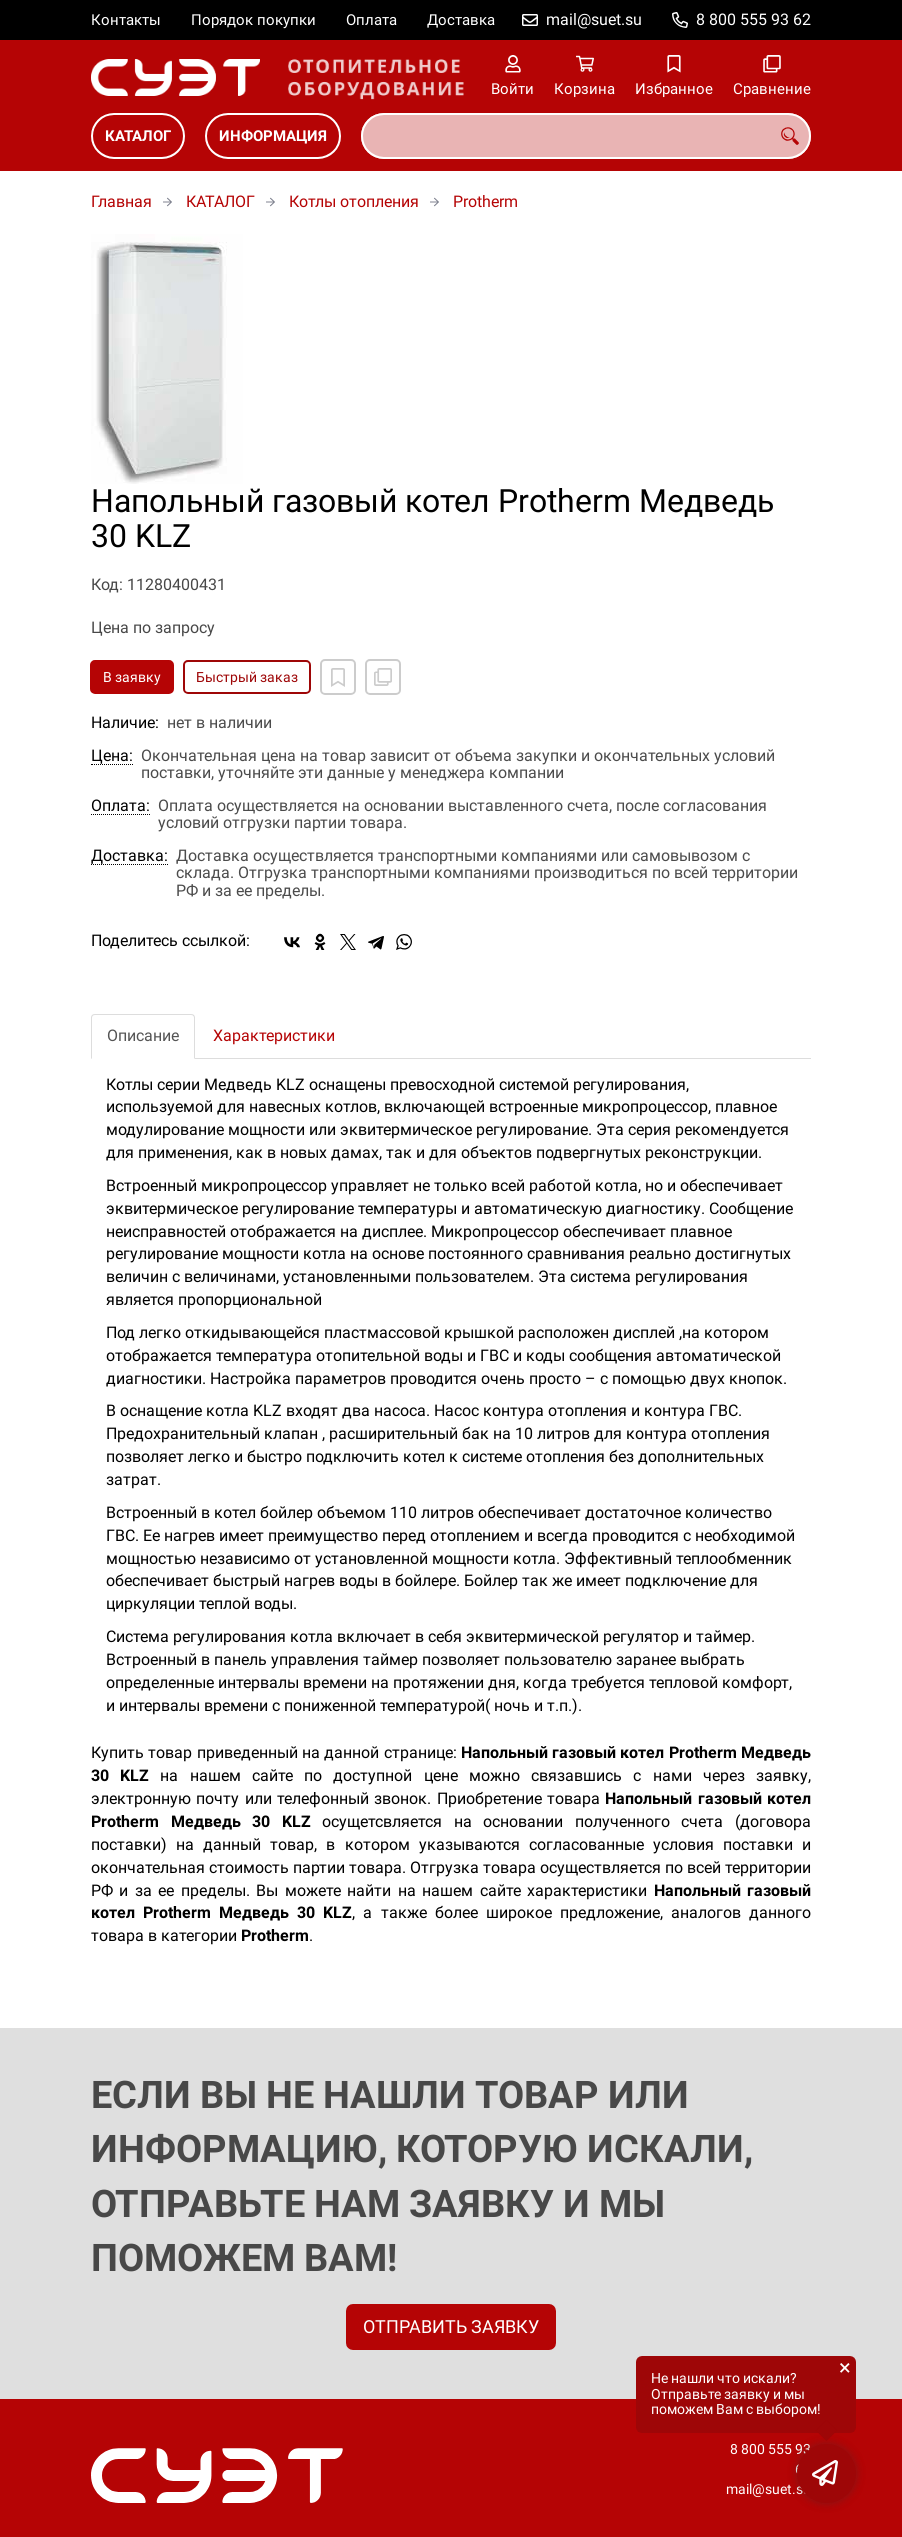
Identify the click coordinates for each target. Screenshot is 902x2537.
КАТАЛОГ (138, 136)
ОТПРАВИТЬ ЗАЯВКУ (451, 2326)
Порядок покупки (253, 20)
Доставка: (129, 856)
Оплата (371, 20)
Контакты (126, 20)
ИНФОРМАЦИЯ (273, 136)
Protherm (485, 201)
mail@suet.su (594, 19)
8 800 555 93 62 (753, 19)
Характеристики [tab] (274, 1035)
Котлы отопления (354, 201)
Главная (121, 201)
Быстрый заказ (247, 677)
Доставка (461, 20)
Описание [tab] (143, 1035)
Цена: (112, 756)
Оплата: (120, 806)
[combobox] (586, 136)
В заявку (132, 677)
